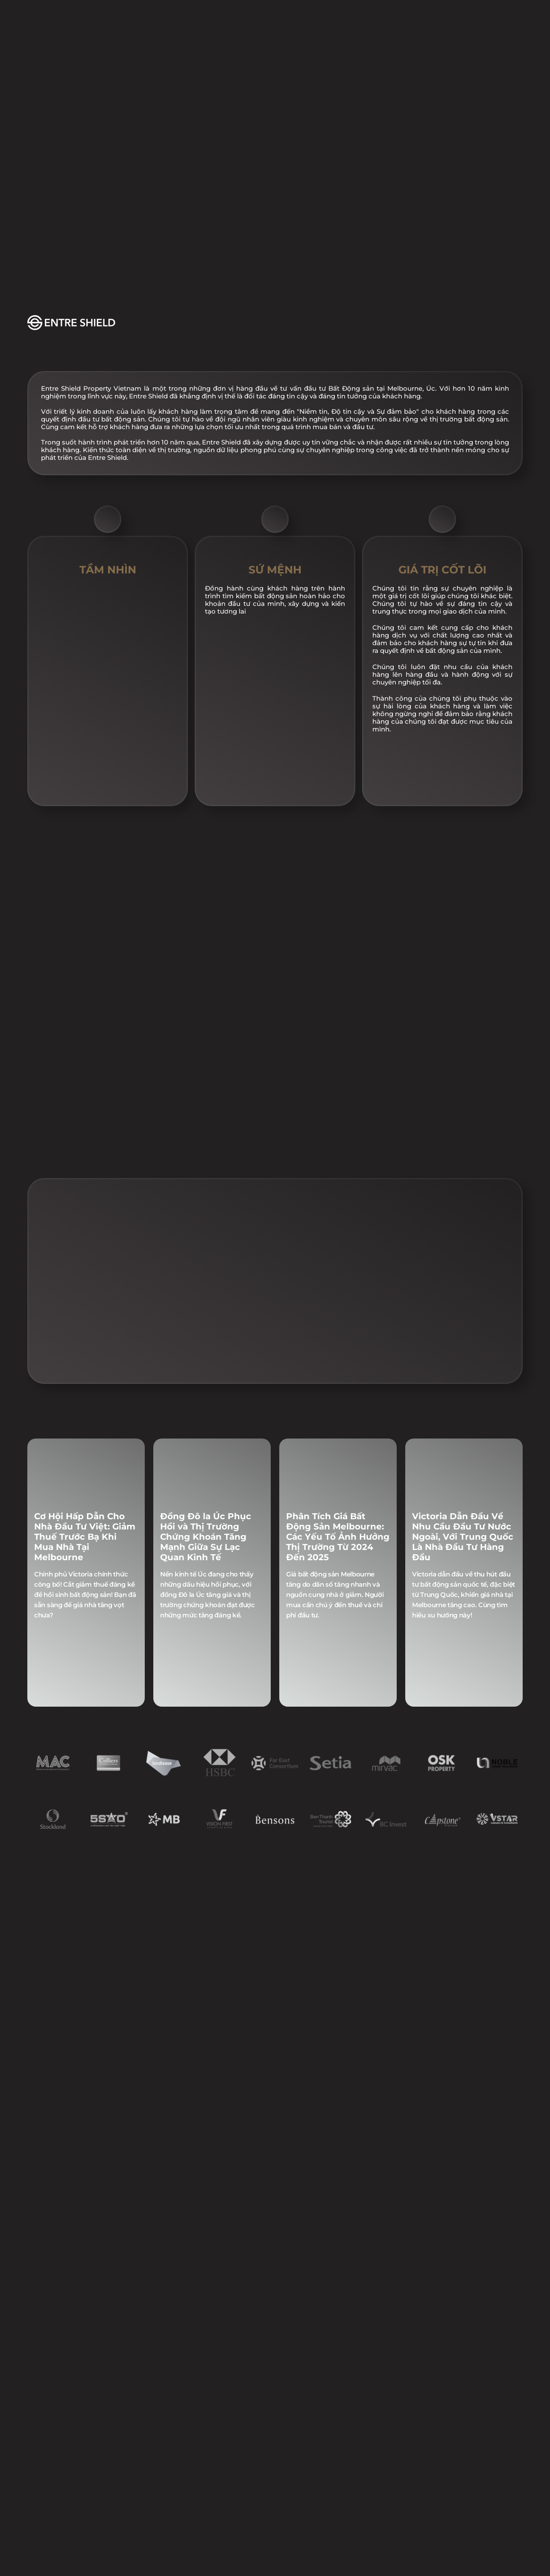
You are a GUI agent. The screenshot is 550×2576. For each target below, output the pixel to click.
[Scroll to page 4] (270, 1453)
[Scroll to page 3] (262, 1453)
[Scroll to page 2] (253, 1453)
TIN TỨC (289, 15)
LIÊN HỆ (358, 15)
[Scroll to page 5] (279, 1453)
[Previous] (44, 1325)
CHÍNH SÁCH (142, 2570)
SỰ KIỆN (220, 15)
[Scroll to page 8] (306, 1453)
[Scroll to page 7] (296, 1453)
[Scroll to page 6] (288, 1453)
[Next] (505, 1325)
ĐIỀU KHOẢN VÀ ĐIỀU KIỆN (392, 2570)
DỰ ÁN (153, 15)
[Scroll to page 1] (244, 1453)
